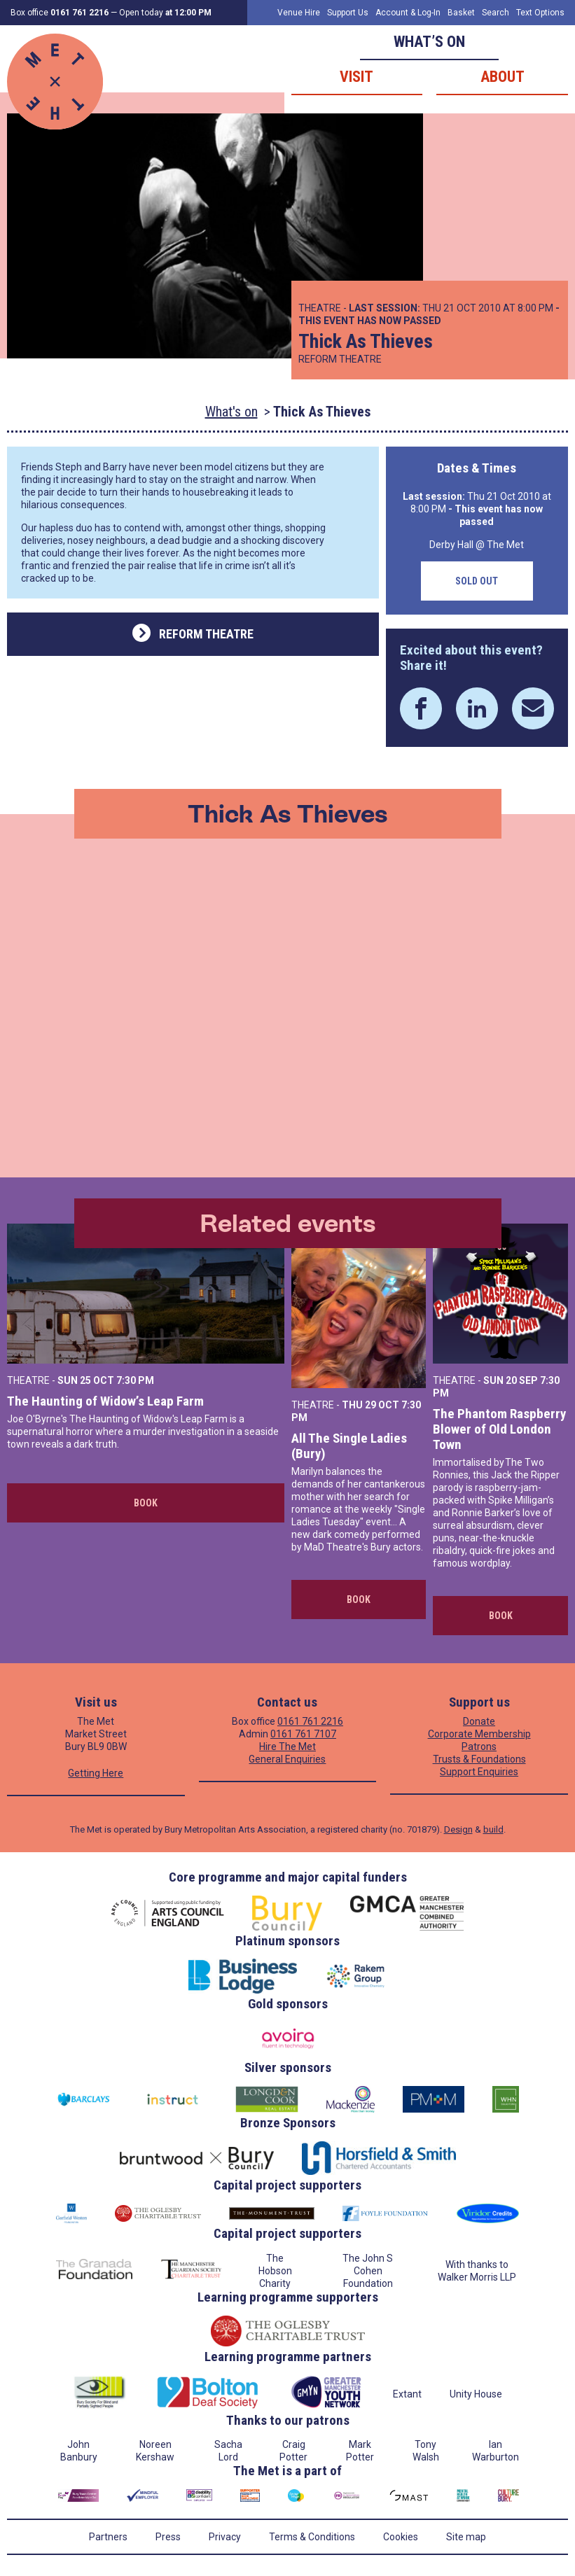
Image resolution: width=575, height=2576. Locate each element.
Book (146, 1502)
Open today (165, 13)
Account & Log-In (408, 13)
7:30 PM (135, 1380)
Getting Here (95, 1773)
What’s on (429, 41)
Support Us (347, 13)
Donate (479, 1721)
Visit (356, 76)
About (502, 76)
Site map (466, 2536)
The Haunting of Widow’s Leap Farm (105, 1401)
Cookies (400, 2536)
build (493, 1829)
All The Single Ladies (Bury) (349, 1446)
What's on (231, 411)
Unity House (476, 2394)
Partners (108, 2536)
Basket (461, 13)
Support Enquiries (479, 1771)
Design (458, 1829)
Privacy (225, 2536)
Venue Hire (298, 13)
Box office (60, 13)
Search (495, 13)
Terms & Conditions (312, 2536)
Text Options (540, 13)
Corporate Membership (479, 1734)
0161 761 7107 (303, 1734)
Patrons (479, 1746)
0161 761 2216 (310, 1721)
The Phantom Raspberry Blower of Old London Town (499, 1429)
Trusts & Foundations (479, 1759)
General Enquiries (287, 1759)
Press (168, 2536)
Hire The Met (287, 1746)
